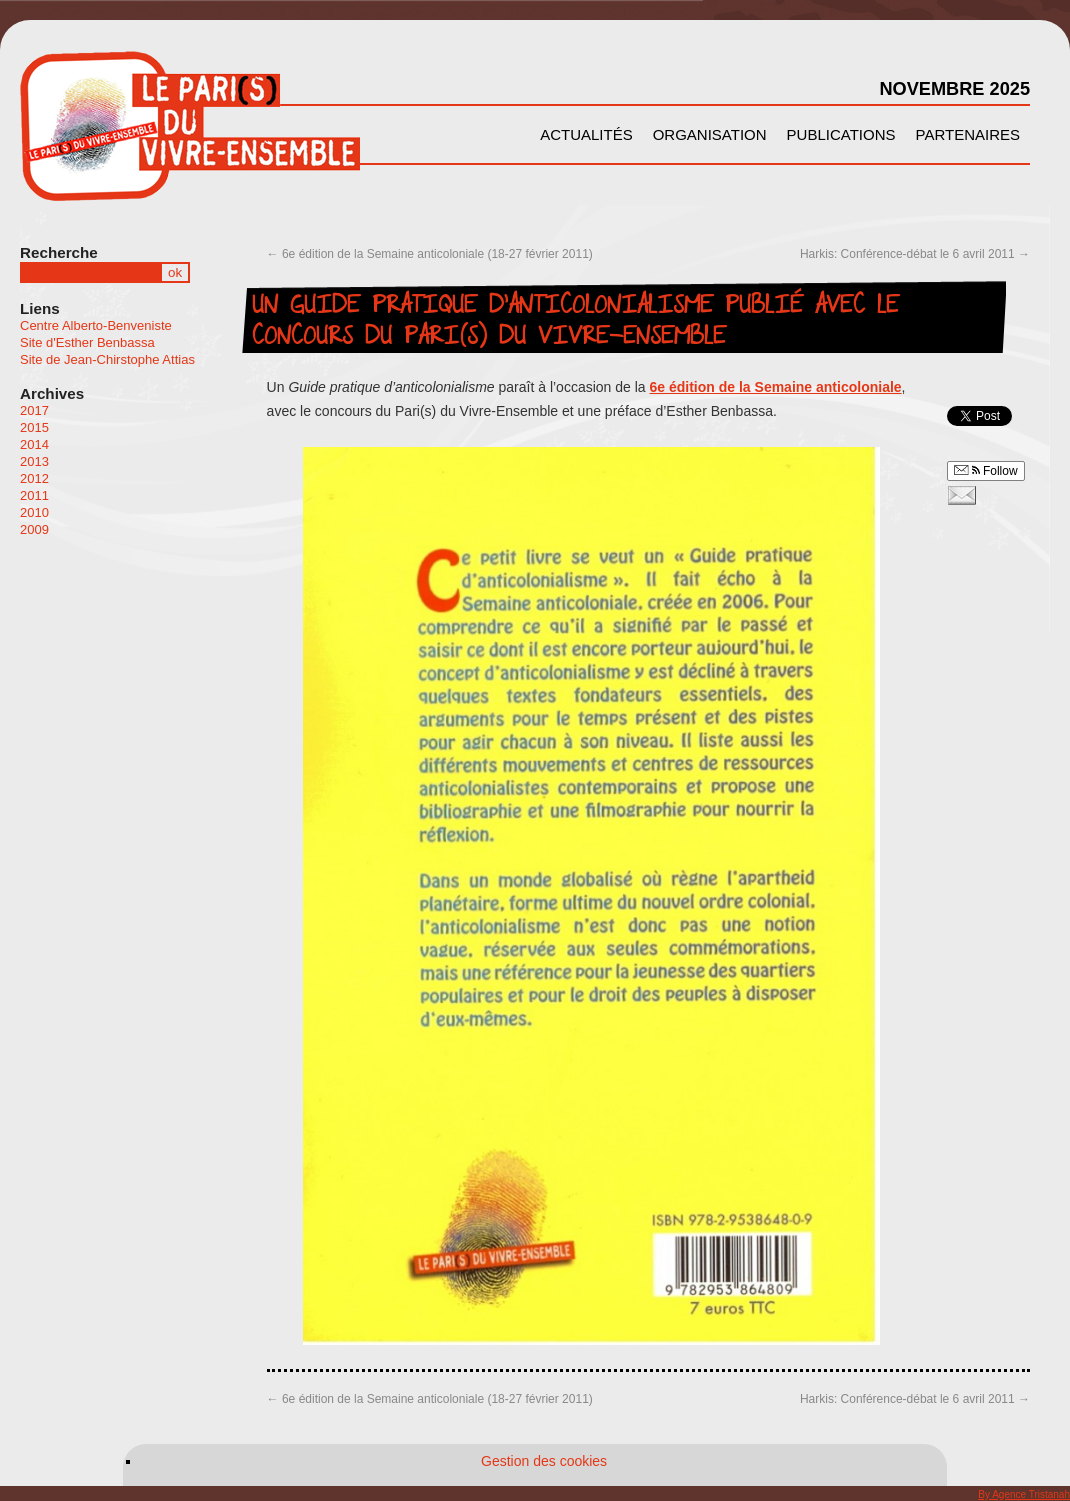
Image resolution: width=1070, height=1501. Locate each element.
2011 (34, 495)
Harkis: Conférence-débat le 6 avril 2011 (915, 254)
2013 (34, 461)
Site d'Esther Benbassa (87, 342)
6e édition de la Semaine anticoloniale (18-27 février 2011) (430, 254)
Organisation (710, 134)
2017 (34, 410)
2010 (34, 512)
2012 (34, 478)
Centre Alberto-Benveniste (96, 325)
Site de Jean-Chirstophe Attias (107, 359)
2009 (34, 529)
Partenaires (968, 134)
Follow (986, 471)
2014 (34, 444)
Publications (841, 134)
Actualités (586, 134)
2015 (34, 427)
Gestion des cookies (544, 1461)
